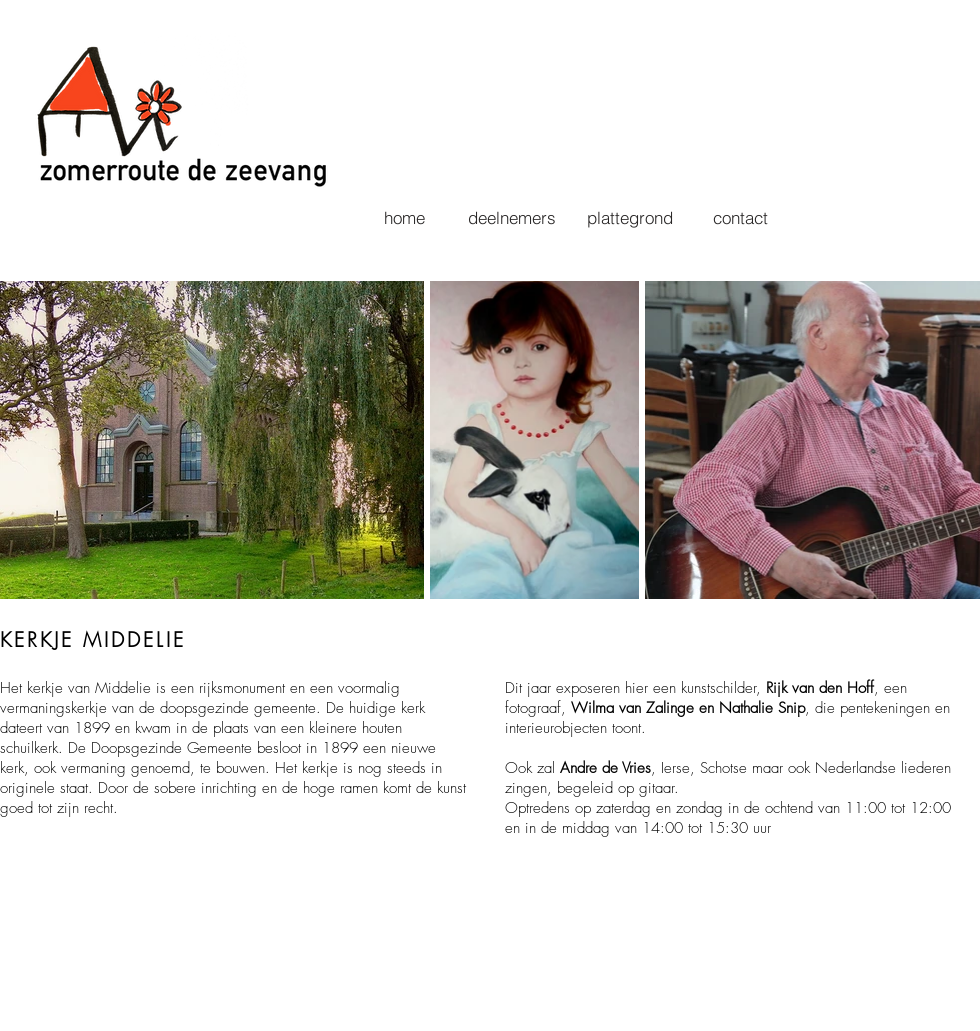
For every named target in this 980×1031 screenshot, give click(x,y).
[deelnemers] (511, 217)
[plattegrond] (629, 217)
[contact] (740, 217)
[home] (404, 217)
